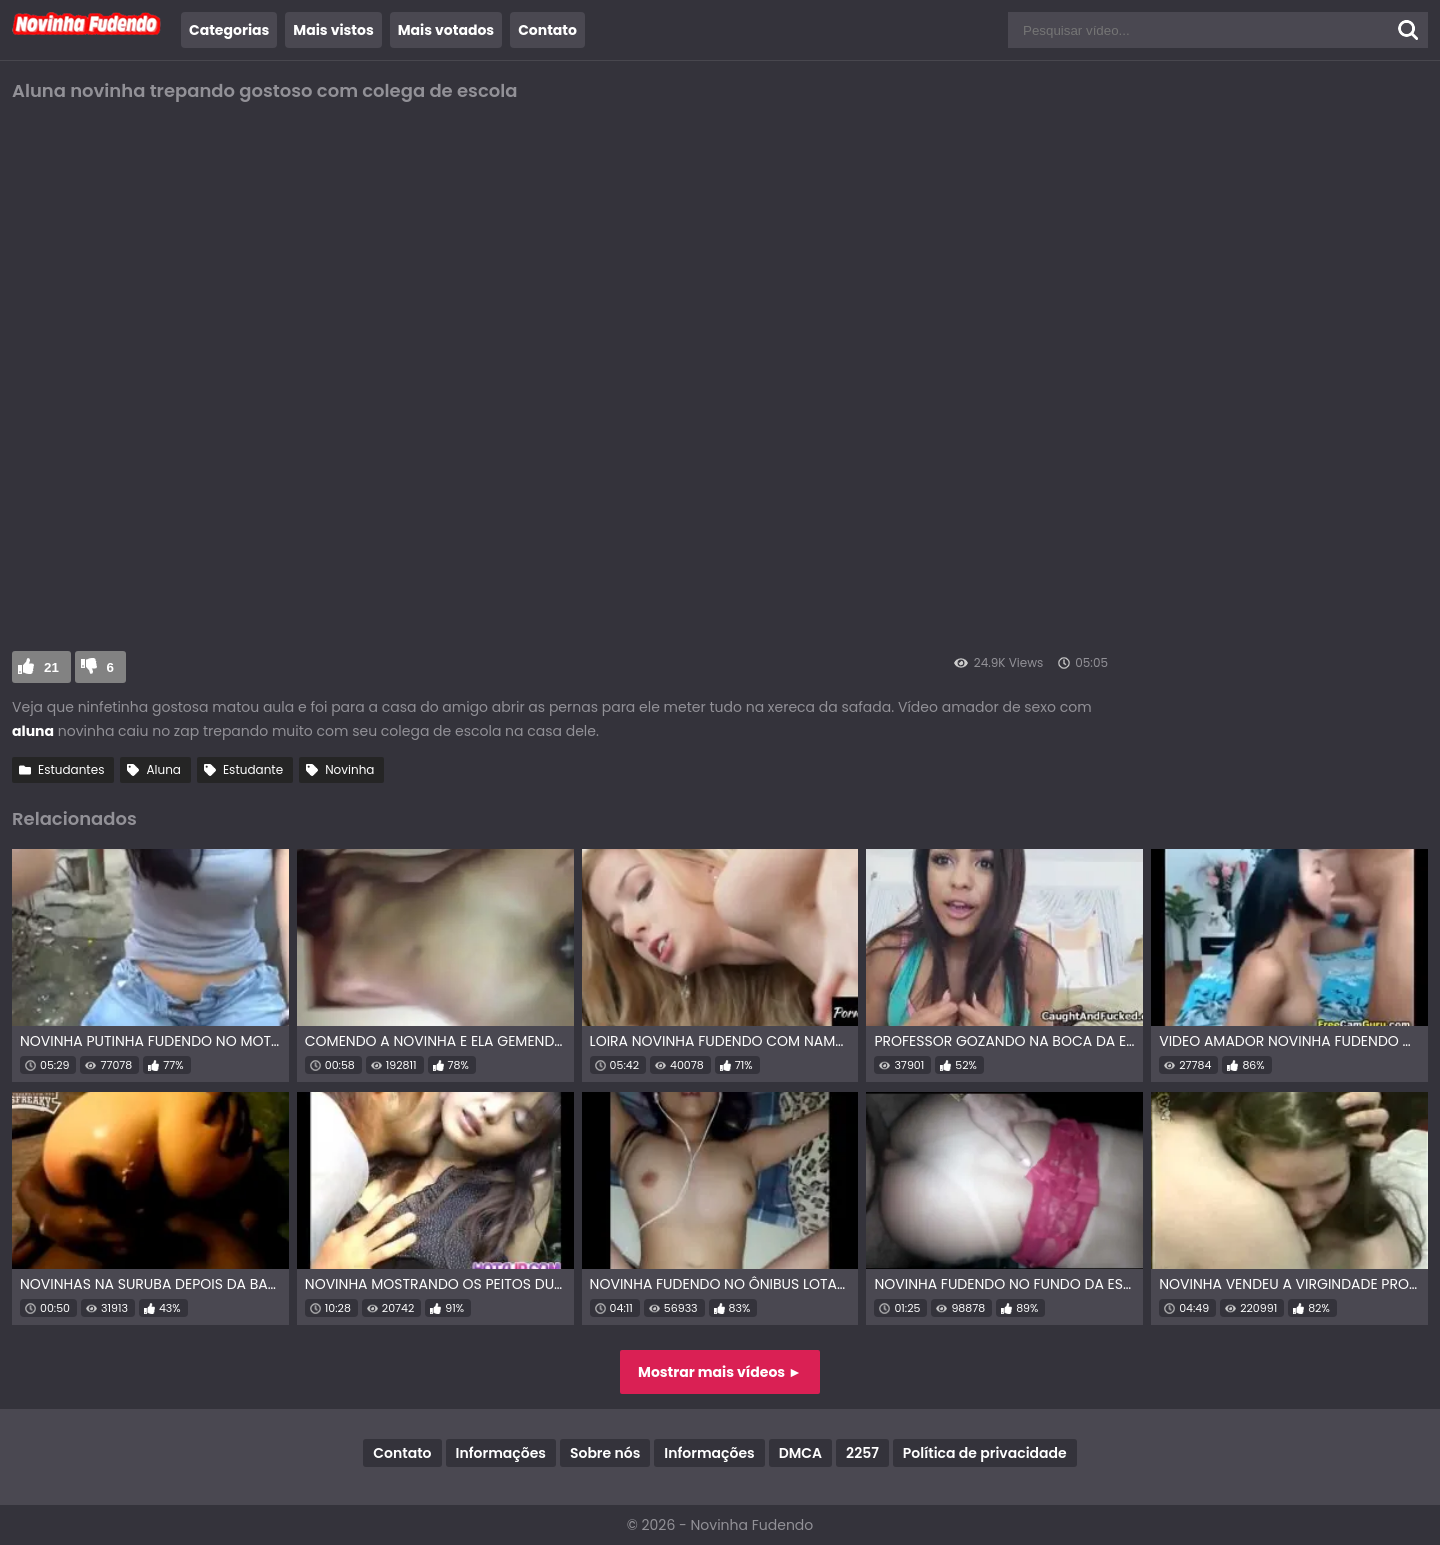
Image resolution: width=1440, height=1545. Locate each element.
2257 (862, 1453)
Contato (547, 30)
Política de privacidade (985, 1453)
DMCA (800, 1453)
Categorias (229, 30)
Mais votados (446, 30)
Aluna (163, 769)
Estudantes (71, 769)
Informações (501, 1453)
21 (51, 667)
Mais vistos (333, 30)
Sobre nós (605, 1453)
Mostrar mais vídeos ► (720, 1372)
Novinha (349, 769)
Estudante (253, 769)
